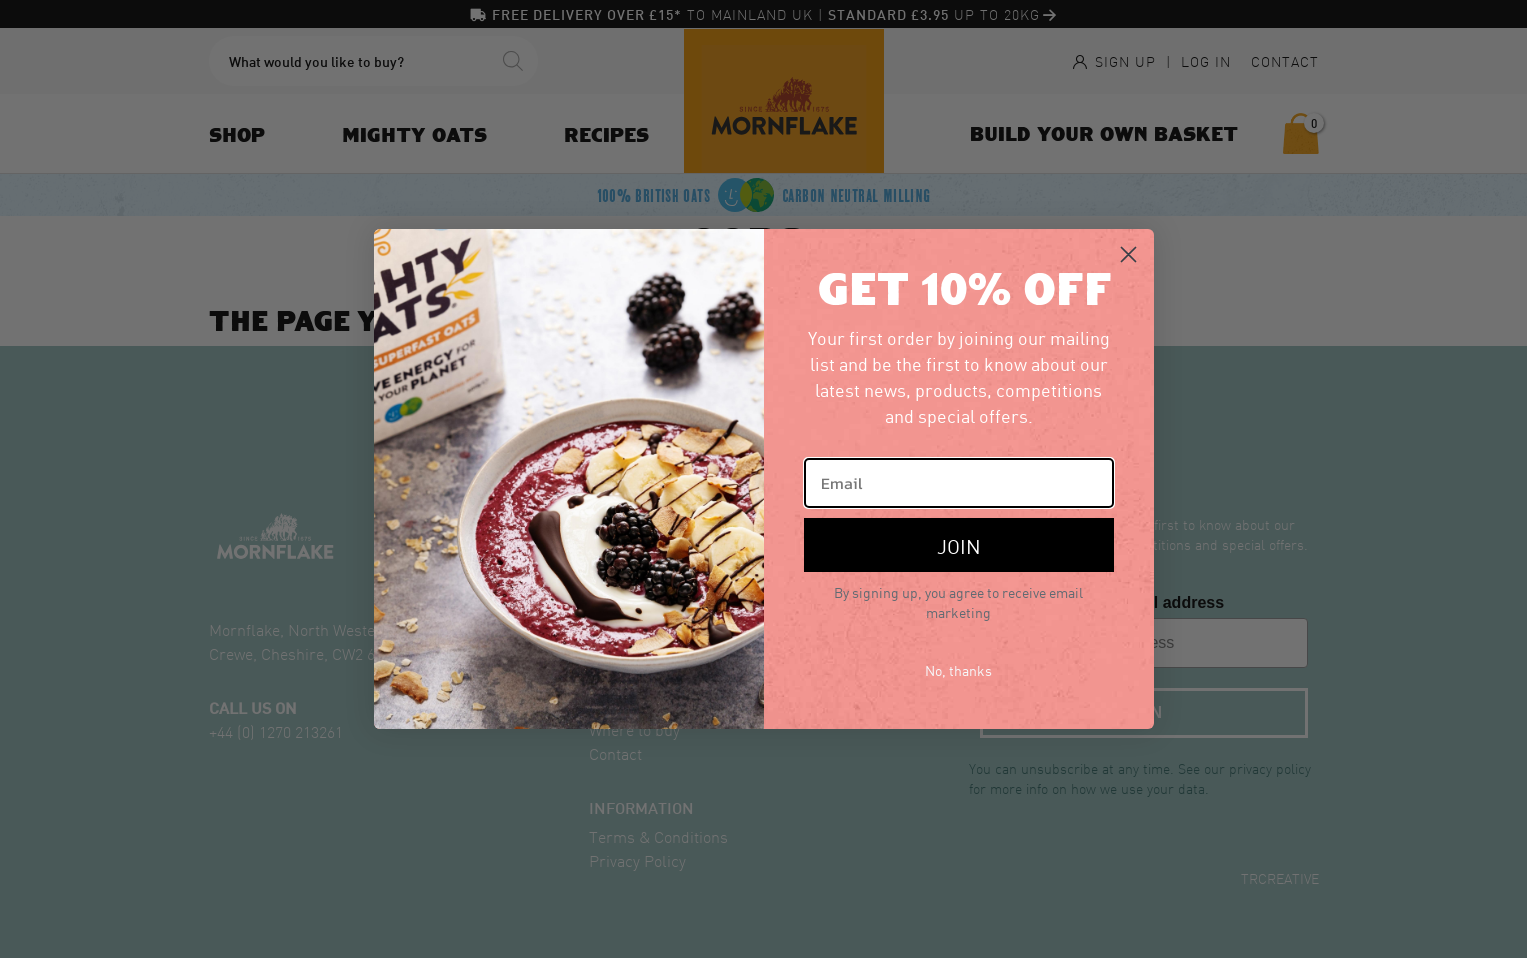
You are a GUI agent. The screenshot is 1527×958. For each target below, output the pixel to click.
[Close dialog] (1128, 254)
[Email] (959, 483)
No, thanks (958, 670)
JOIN (959, 545)
